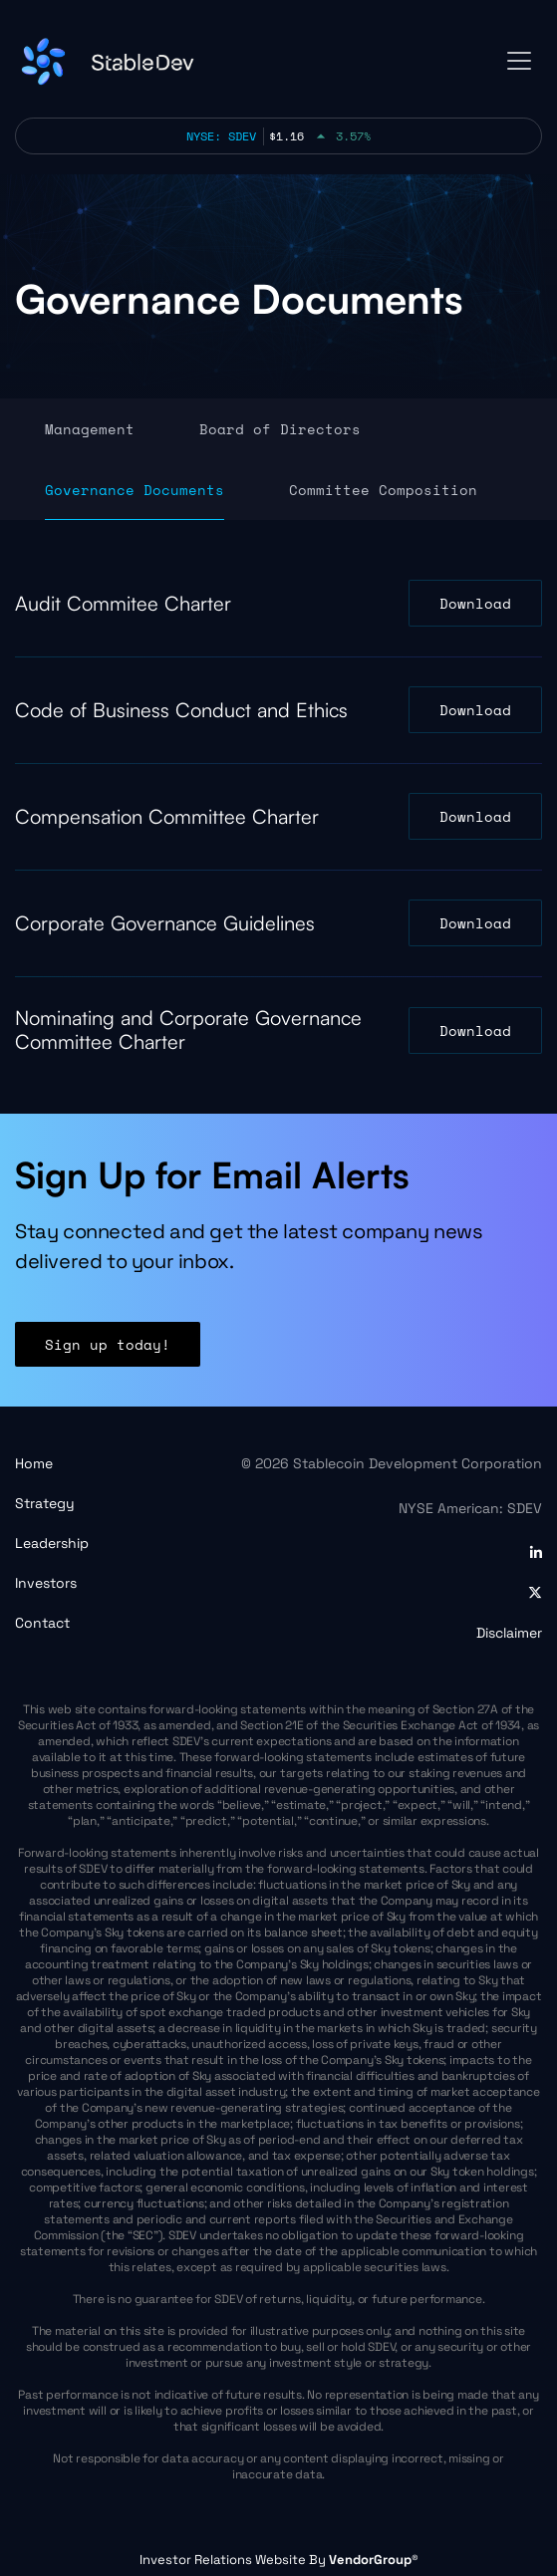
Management (90, 428)
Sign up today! (107, 1350)
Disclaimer (509, 1633)
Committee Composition (383, 489)
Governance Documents (134, 489)
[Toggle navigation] (519, 61)
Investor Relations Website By (278, 2559)
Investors (46, 1583)
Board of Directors (280, 428)
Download (475, 603)
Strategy (45, 1503)
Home (34, 1463)
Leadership (52, 1543)
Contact (42, 1623)
